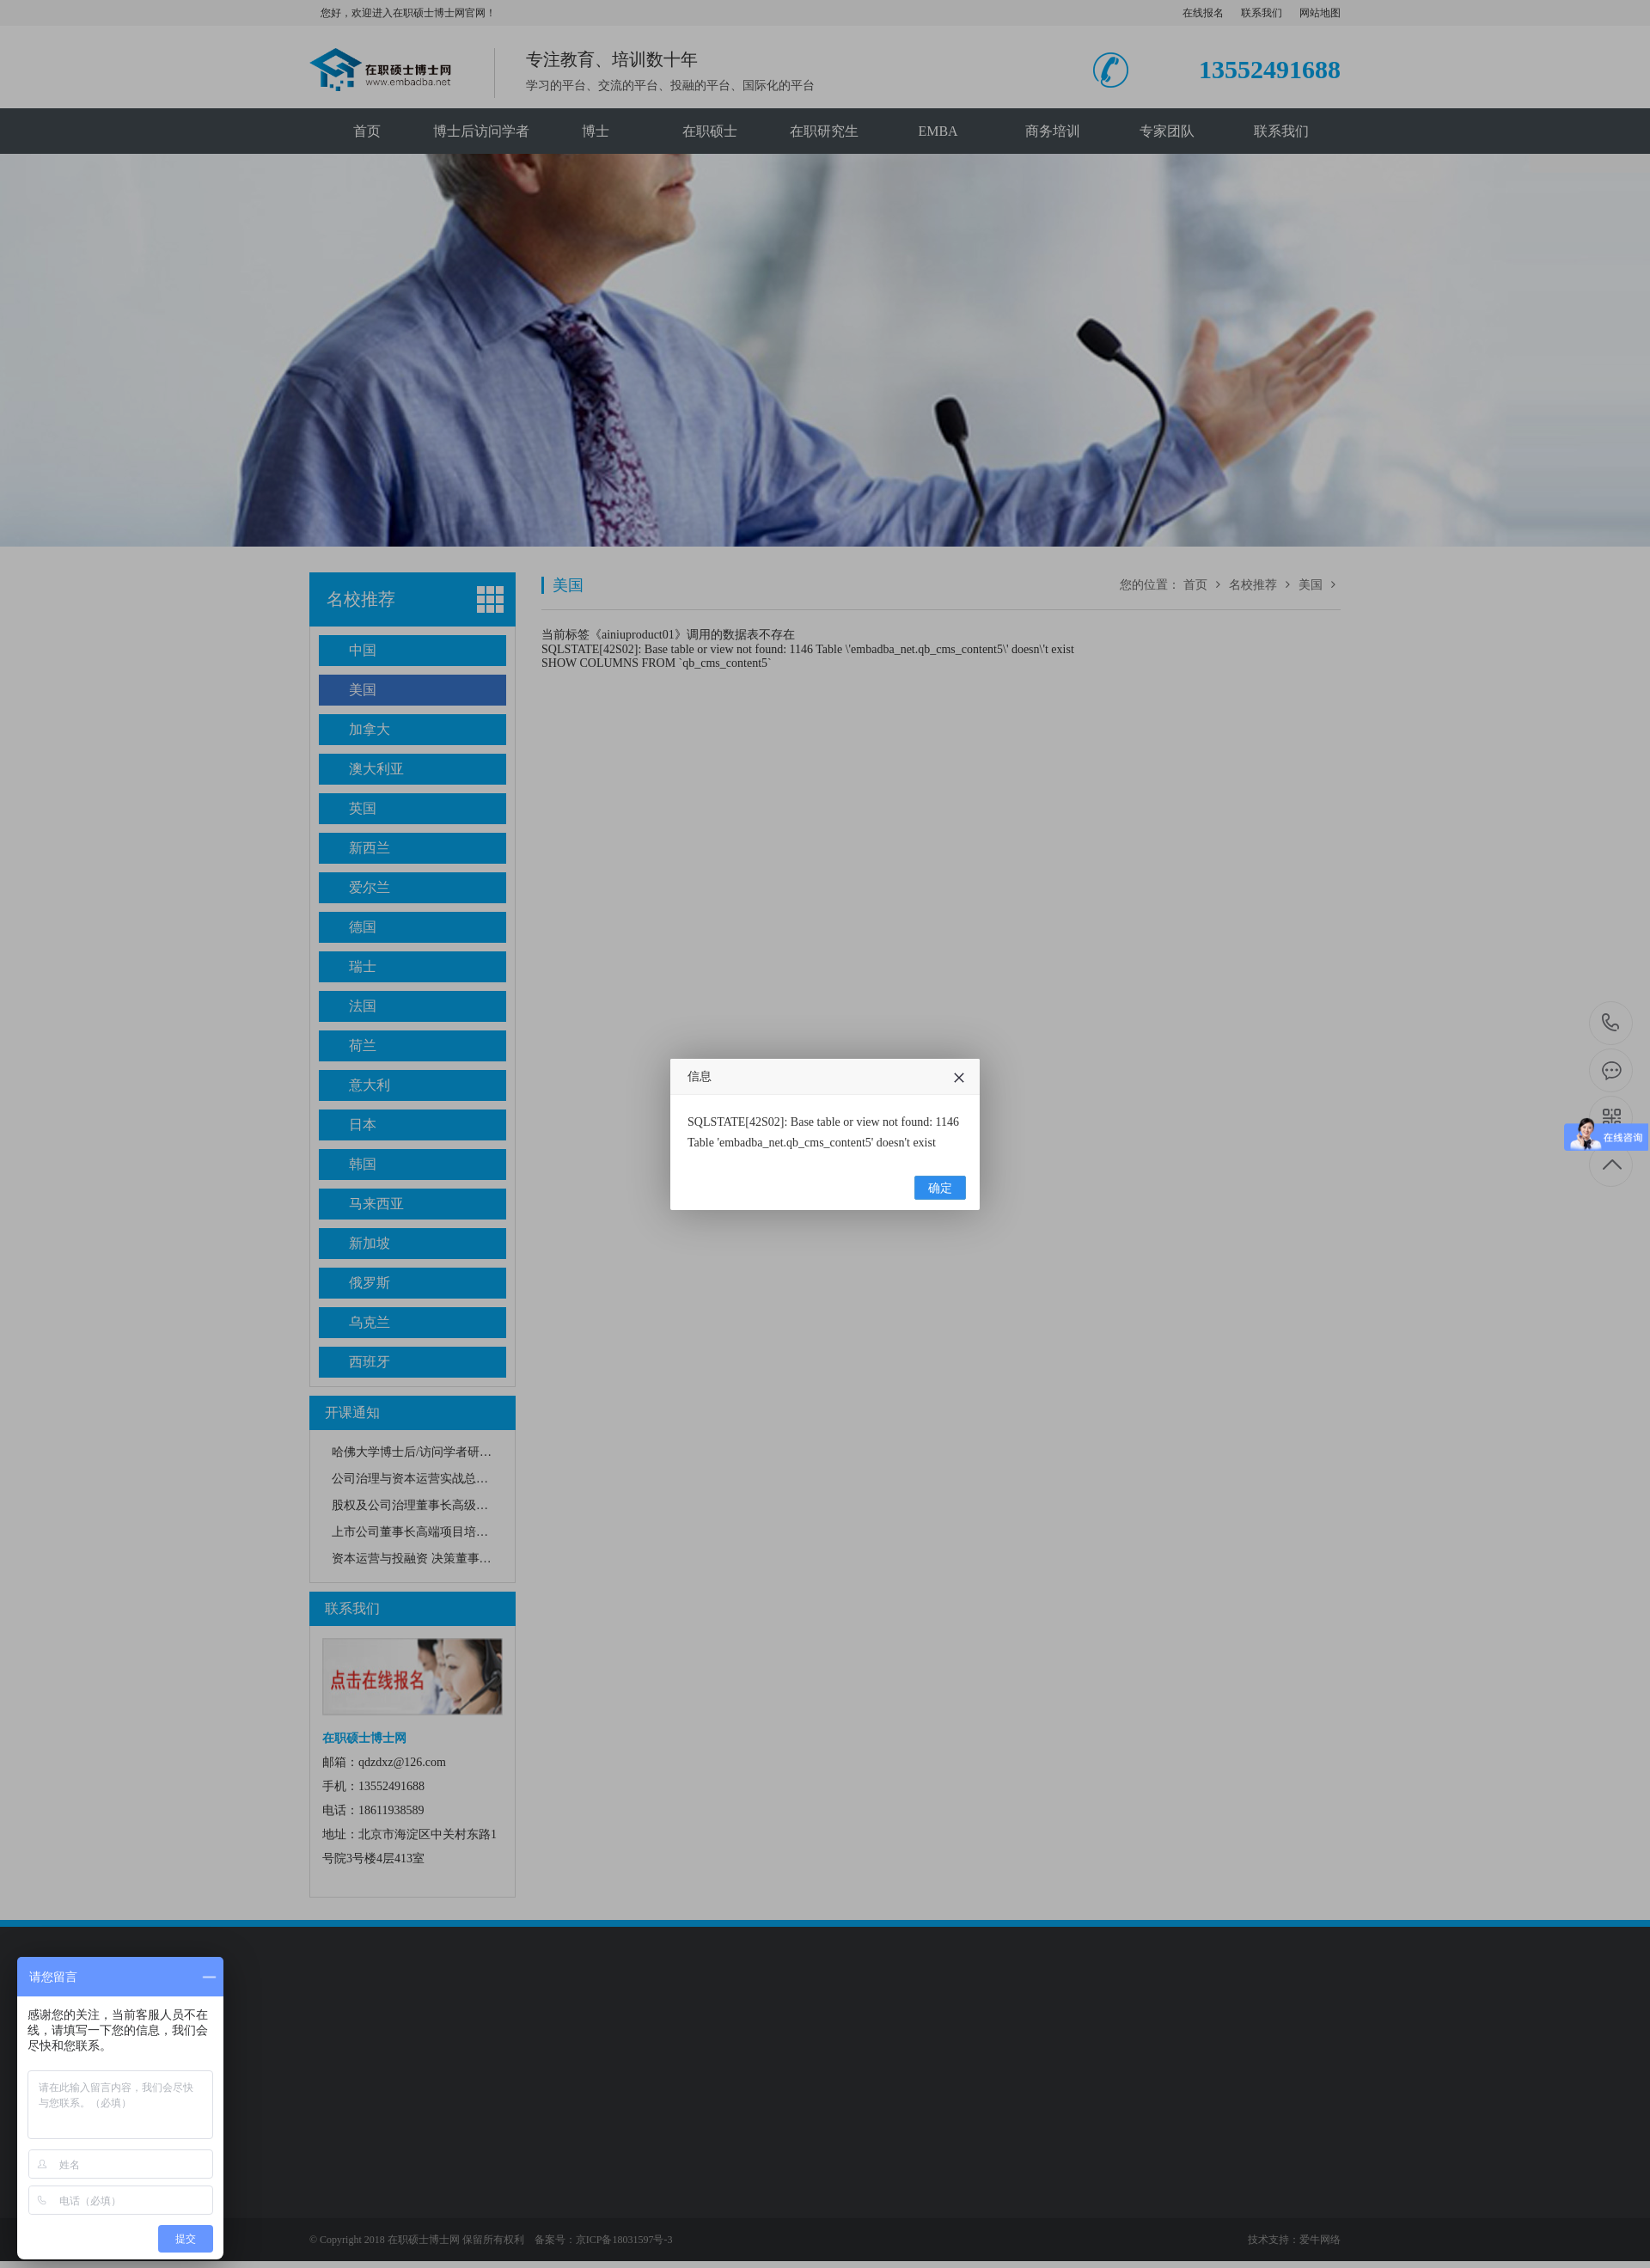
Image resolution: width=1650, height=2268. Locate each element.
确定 (940, 1188)
